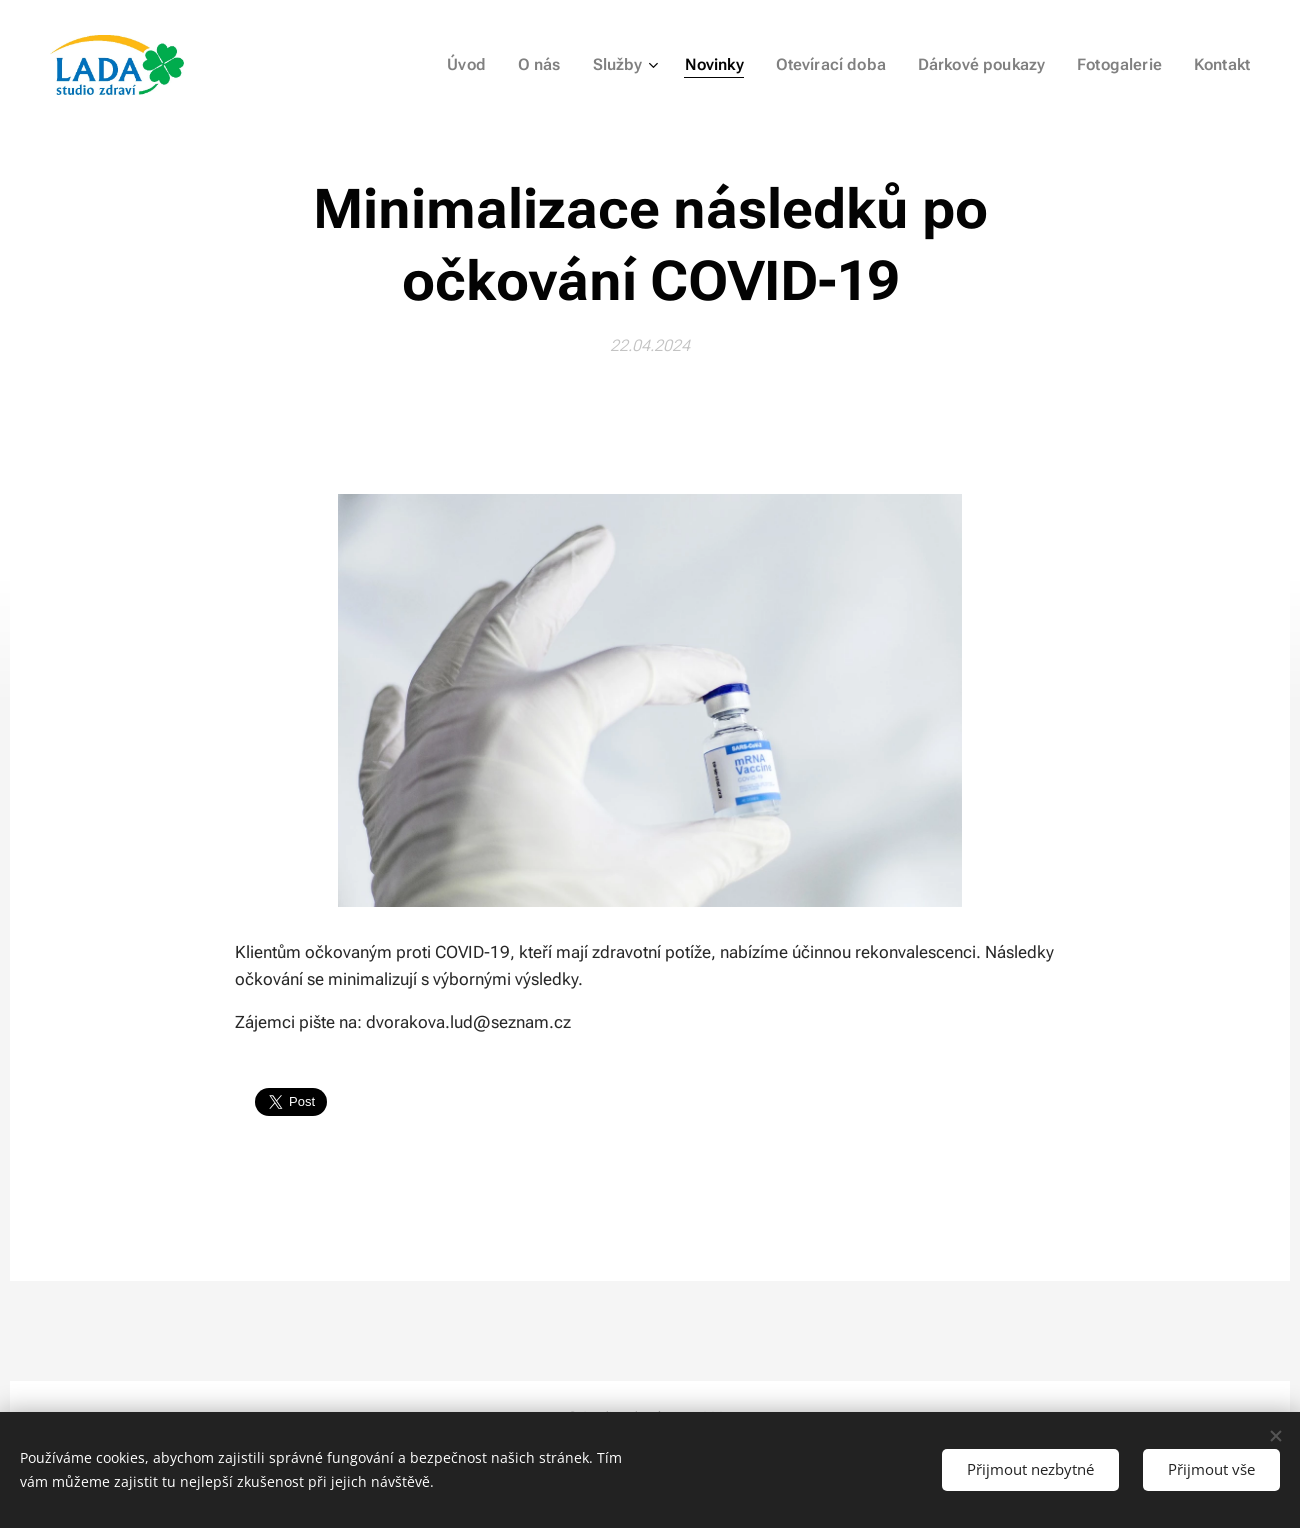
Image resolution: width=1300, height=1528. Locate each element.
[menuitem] (501, 65)
